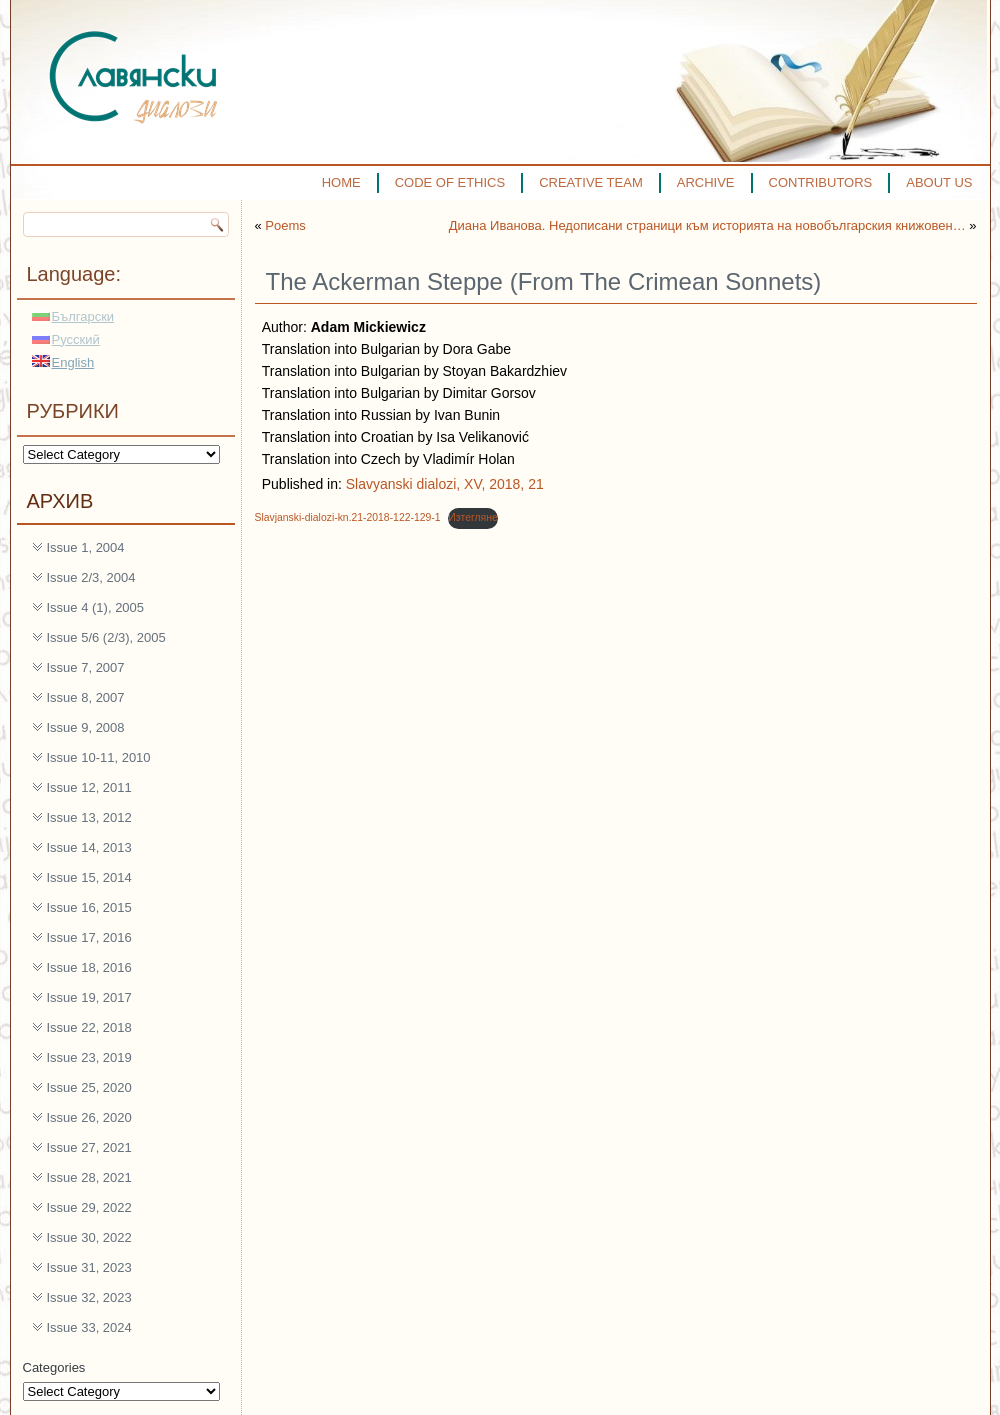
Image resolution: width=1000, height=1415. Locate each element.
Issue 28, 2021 (89, 1177)
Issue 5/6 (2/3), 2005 (106, 637)
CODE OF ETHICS (450, 182)
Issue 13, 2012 (89, 817)
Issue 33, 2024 (89, 1327)
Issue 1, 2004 (86, 547)
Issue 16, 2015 (89, 907)
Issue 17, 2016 (89, 937)
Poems (285, 225)
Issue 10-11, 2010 (99, 757)
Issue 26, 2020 (89, 1117)
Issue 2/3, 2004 (91, 577)
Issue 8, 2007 (86, 697)
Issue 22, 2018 (89, 1027)
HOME (341, 182)
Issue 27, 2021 (89, 1147)
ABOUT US (939, 182)
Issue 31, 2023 (89, 1267)
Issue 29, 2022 (89, 1207)
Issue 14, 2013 (89, 847)
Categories (54, 1367)
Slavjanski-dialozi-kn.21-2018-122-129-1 (348, 517)
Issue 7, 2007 (86, 667)
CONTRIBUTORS (821, 182)
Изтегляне (472, 517)
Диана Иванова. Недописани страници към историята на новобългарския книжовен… (707, 225)
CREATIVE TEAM (591, 182)
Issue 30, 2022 (89, 1237)
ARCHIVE (706, 182)
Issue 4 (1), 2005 (96, 607)
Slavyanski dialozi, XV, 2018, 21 (445, 484)
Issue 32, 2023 (89, 1297)
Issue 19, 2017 (89, 997)
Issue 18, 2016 (89, 967)
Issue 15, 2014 (89, 877)
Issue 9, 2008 (86, 727)
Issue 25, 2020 (89, 1087)
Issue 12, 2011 (89, 787)
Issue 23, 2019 (89, 1057)
